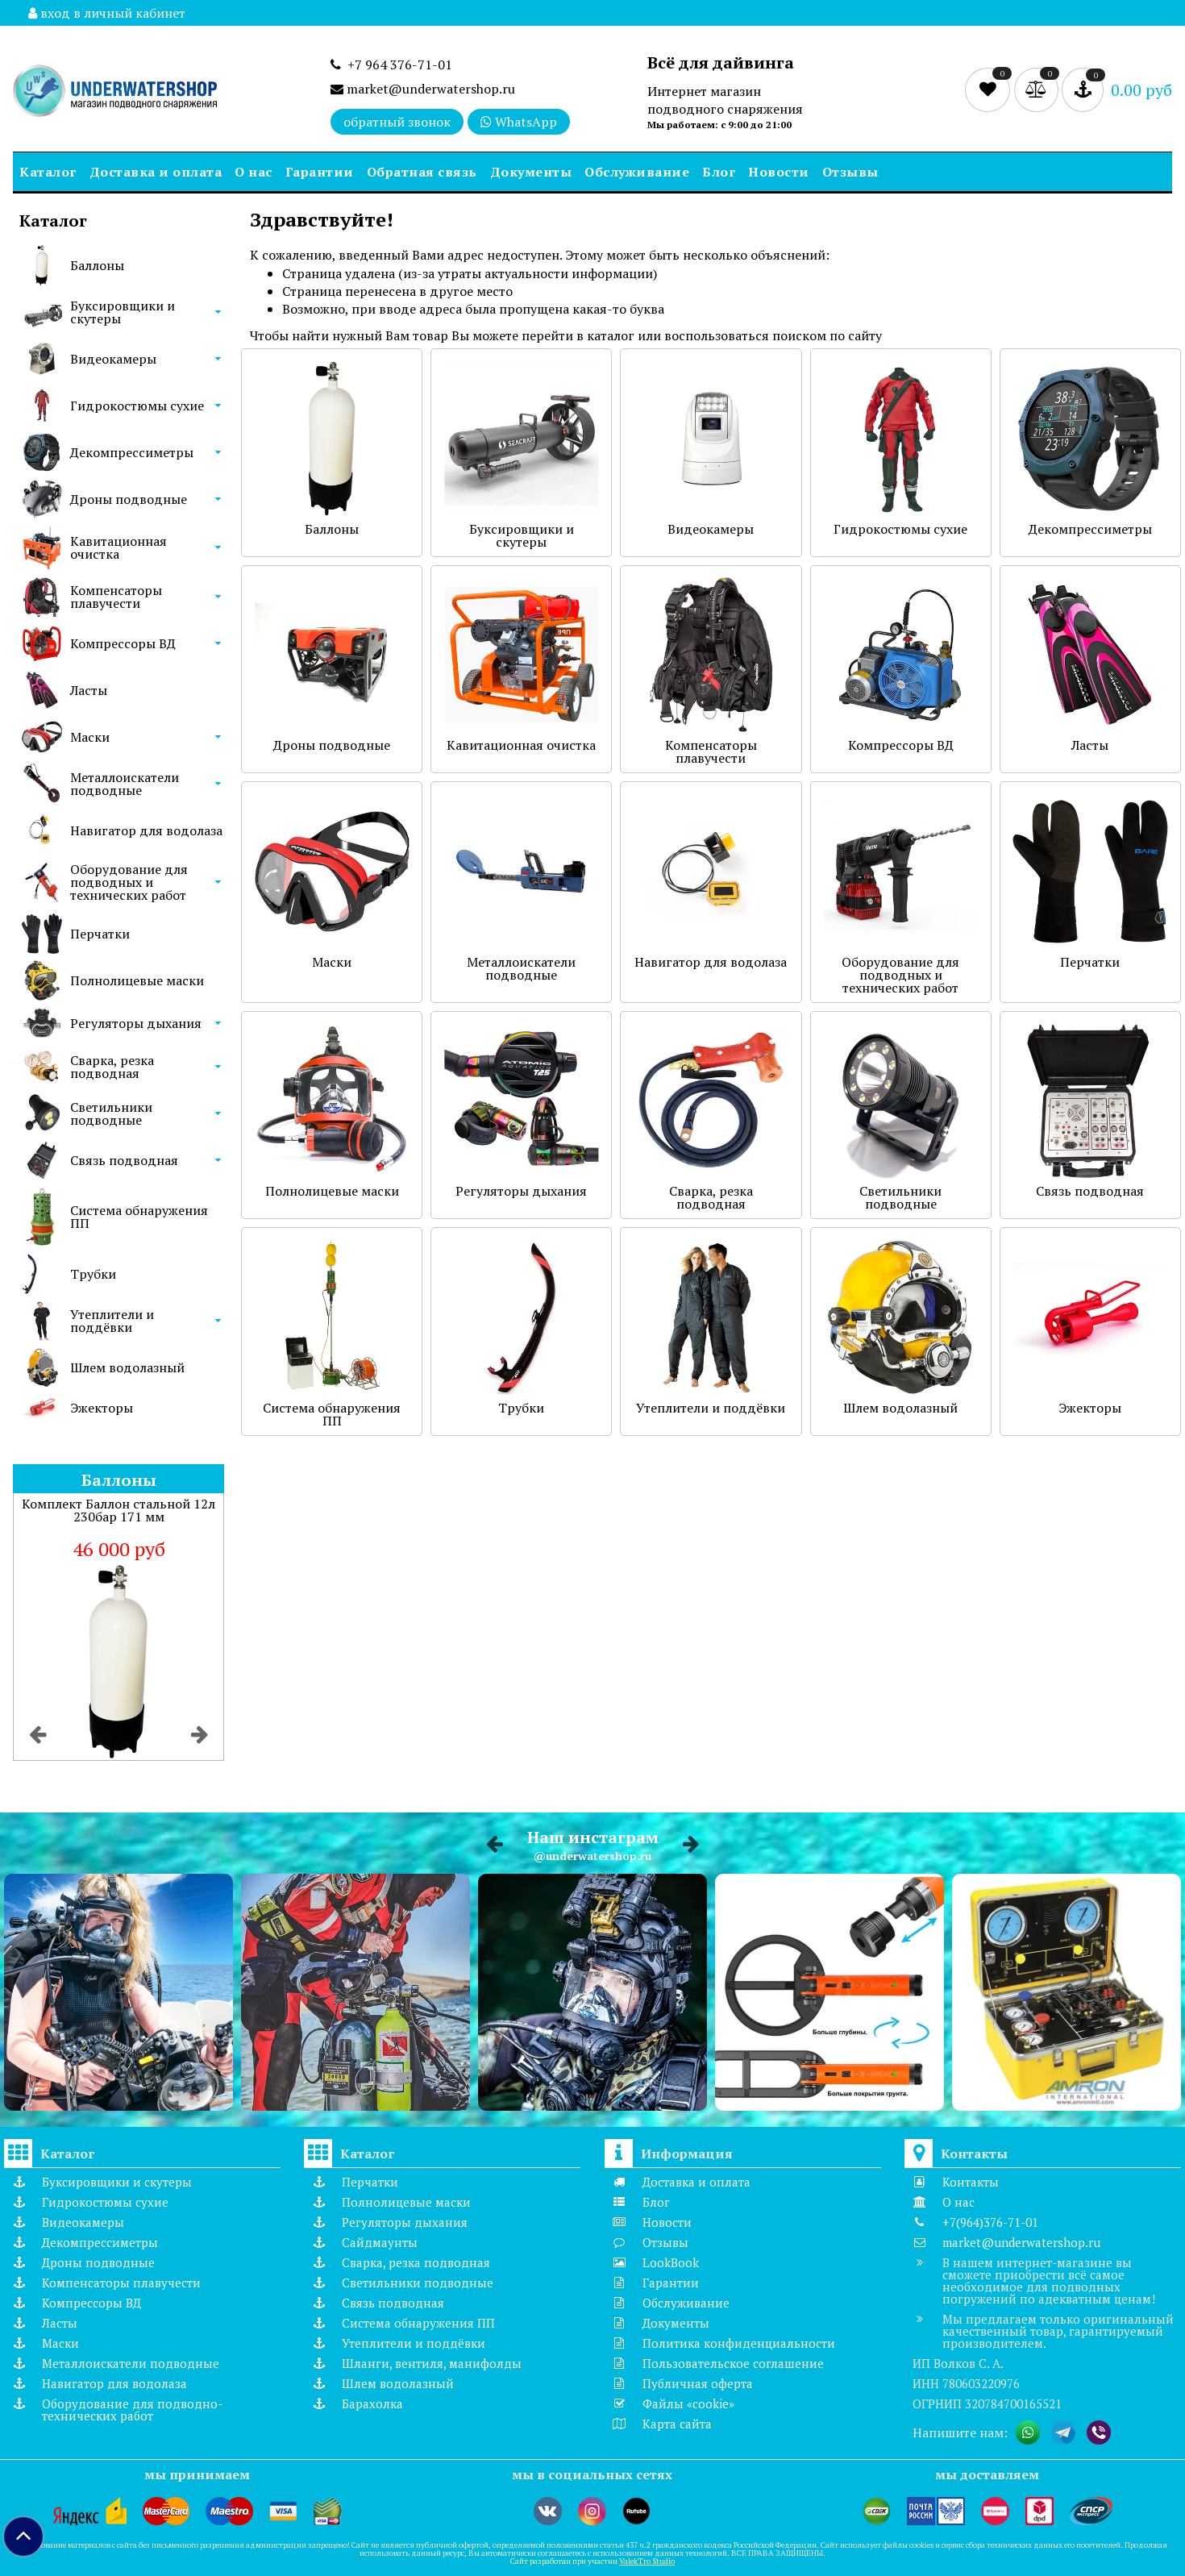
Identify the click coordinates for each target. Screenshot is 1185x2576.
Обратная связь (422, 172)
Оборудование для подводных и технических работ (129, 882)
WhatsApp (518, 122)
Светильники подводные (111, 1113)
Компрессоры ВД (123, 643)
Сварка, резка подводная (112, 1066)
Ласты (88, 690)
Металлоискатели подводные (124, 783)
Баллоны (97, 265)
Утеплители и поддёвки (112, 1320)
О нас (253, 172)
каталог (610, 335)
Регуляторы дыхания (136, 1023)
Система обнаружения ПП (139, 1216)
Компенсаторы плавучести (116, 596)
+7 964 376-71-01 (391, 64)
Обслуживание (636, 172)
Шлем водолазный (127, 1367)
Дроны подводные (128, 499)
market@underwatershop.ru (423, 89)
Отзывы (850, 172)
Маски (90, 737)
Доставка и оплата (155, 172)
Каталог (48, 172)
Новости (778, 172)
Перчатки (100, 934)
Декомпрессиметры (131, 452)
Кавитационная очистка (118, 547)
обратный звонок (397, 122)
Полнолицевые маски (137, 980)
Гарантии (319, 172)
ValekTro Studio (647, 2561)
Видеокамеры (113, 359)
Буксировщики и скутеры (122, 312)
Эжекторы (101, 1408)
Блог (718, 172)
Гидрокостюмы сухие (137, 405)
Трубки (93, 1274)
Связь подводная (124, 1160)
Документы (531, 172)
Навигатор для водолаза (146, 830)
